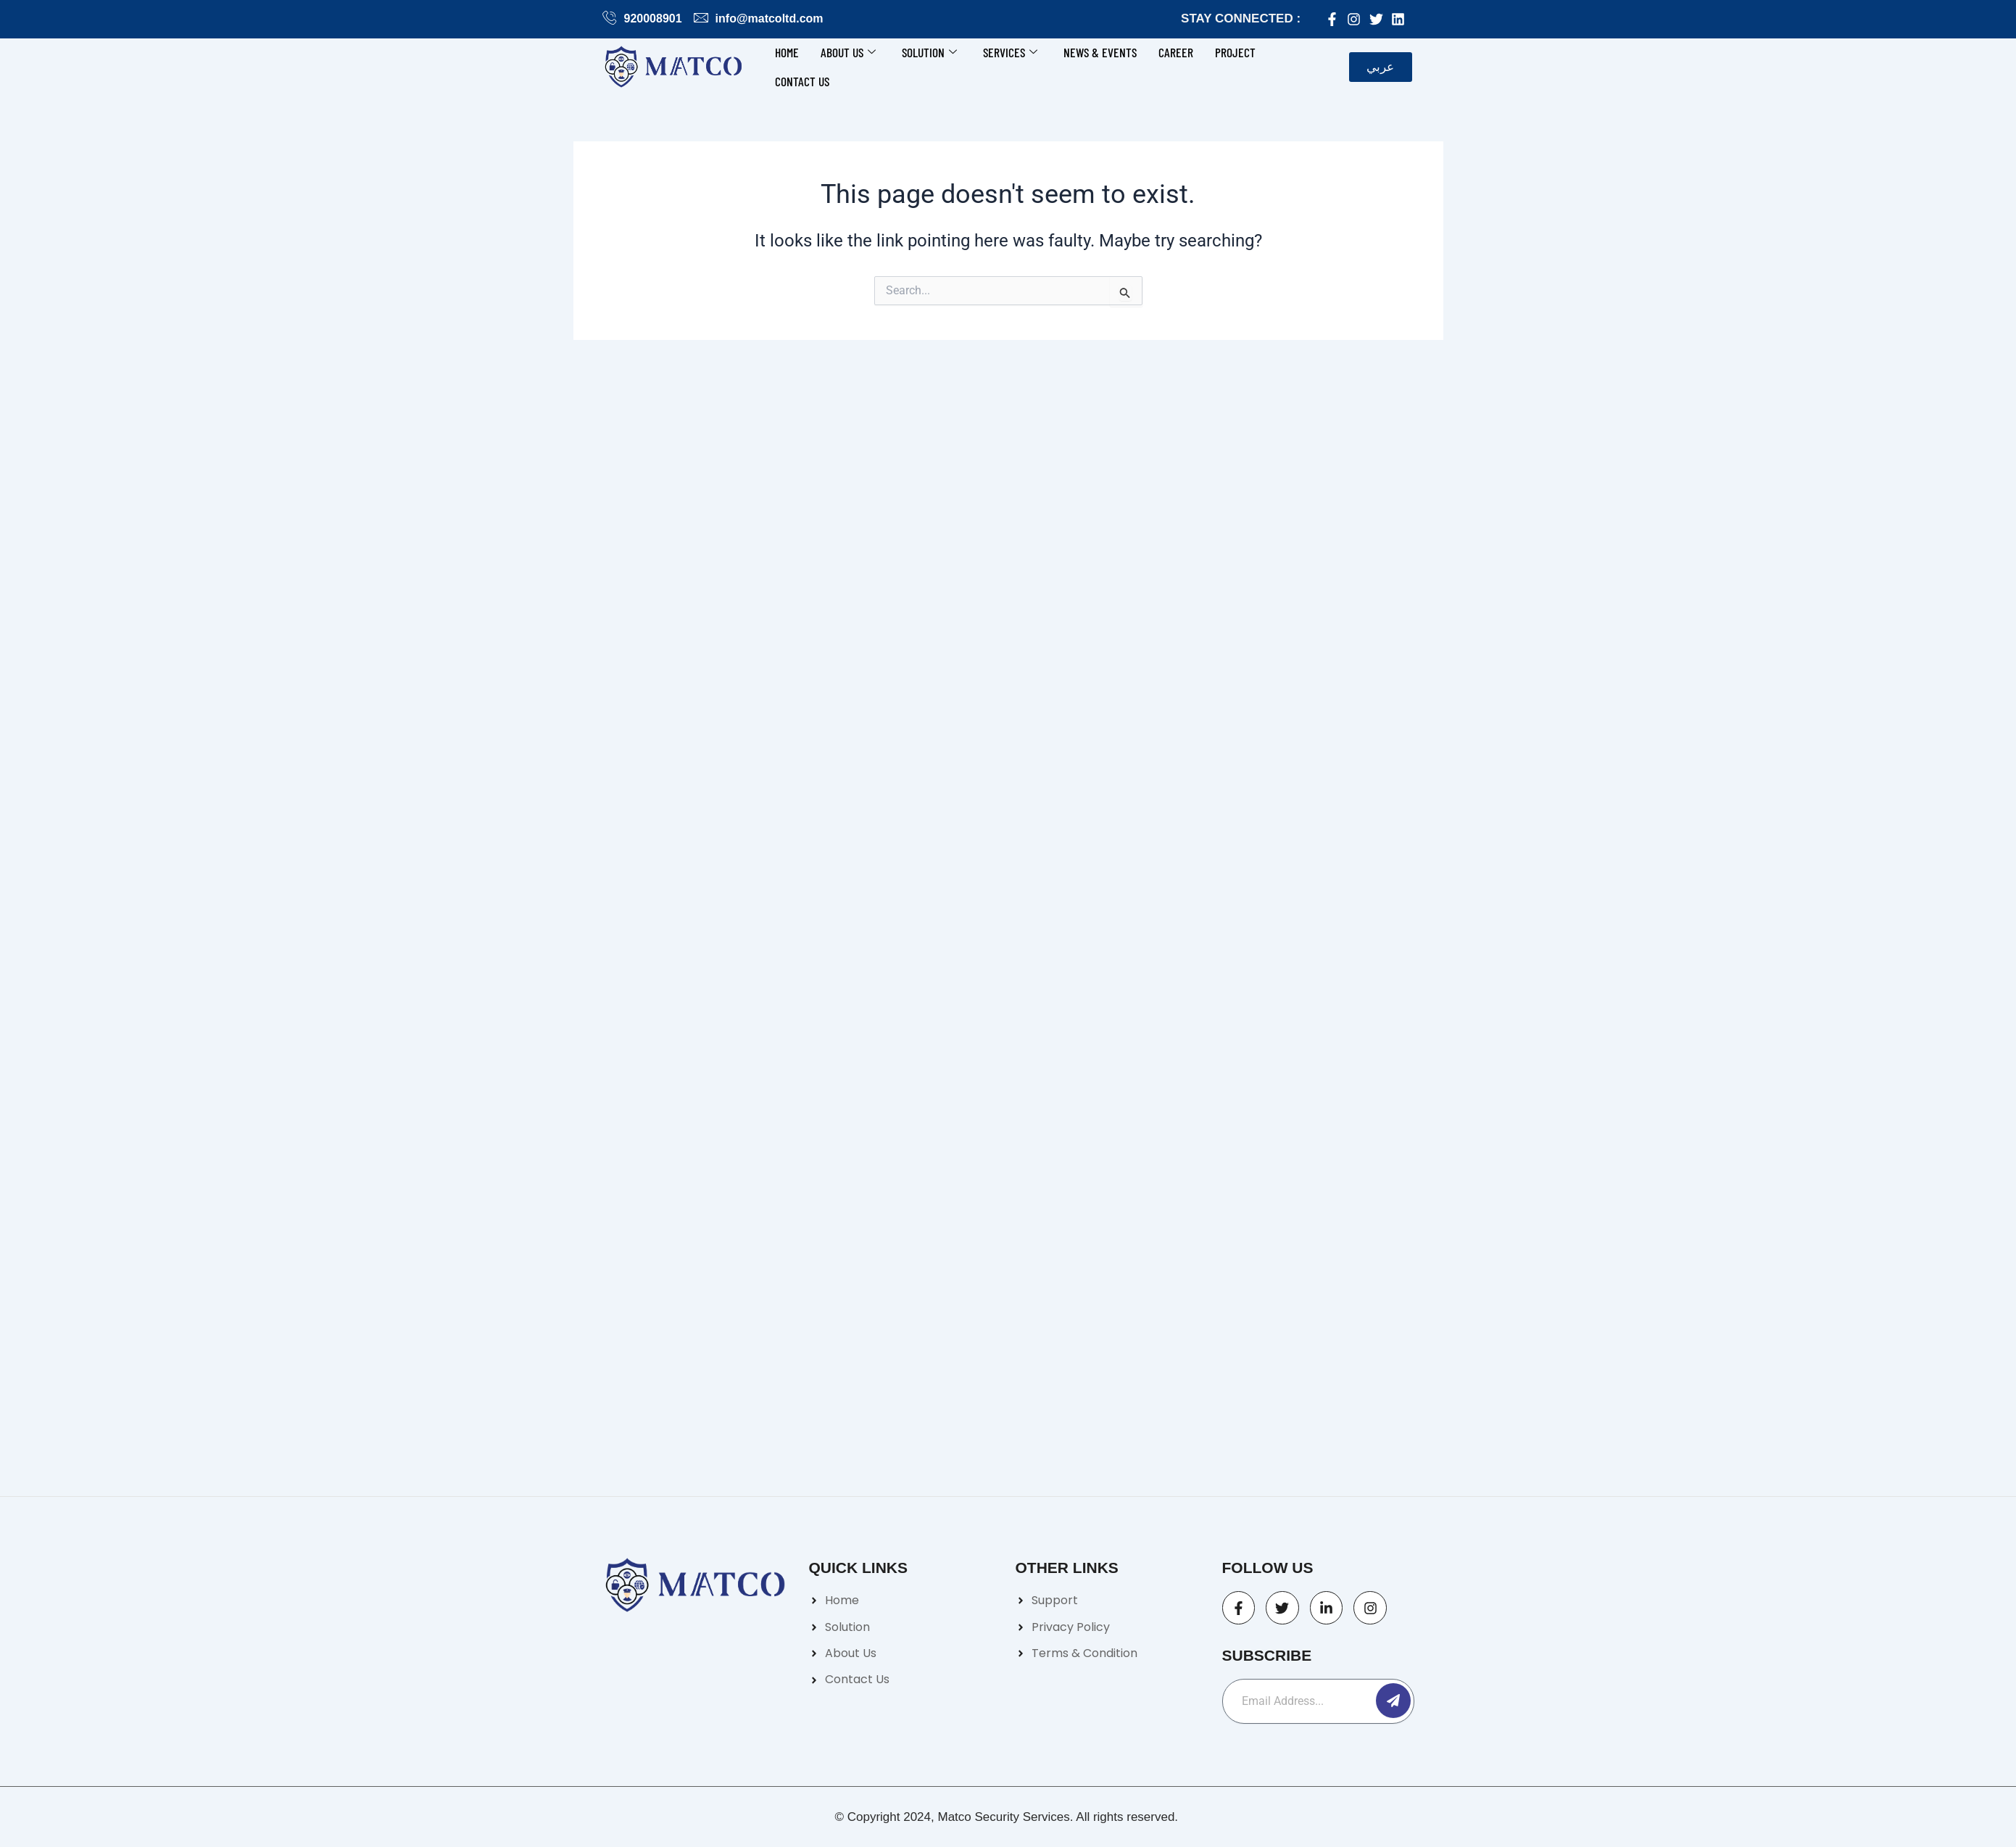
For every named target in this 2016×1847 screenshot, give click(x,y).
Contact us (802, 81)
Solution (929, 52)
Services (1010, 52)
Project (1235, 52)
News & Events (1100, 52)
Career (1175, 52)
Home (787, 52)
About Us (848, 52)
